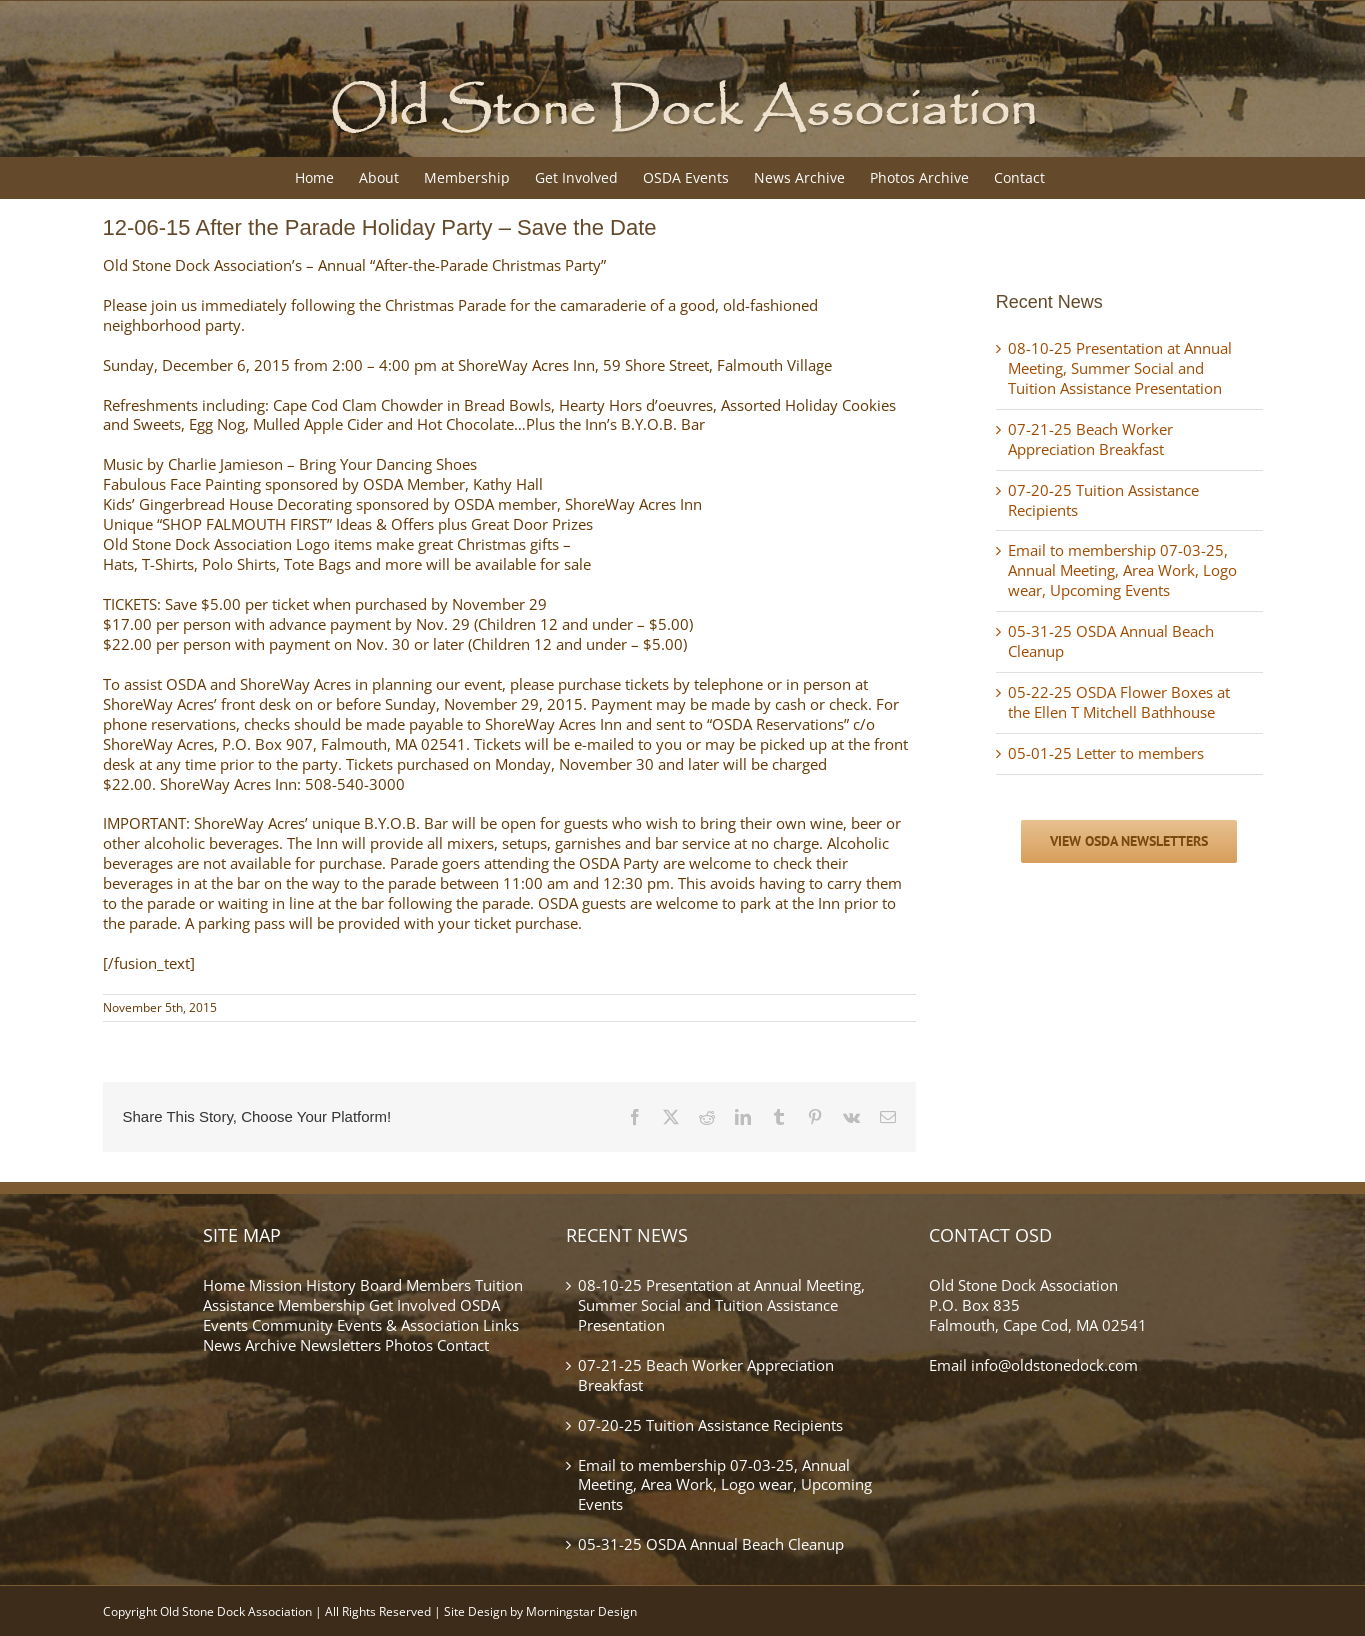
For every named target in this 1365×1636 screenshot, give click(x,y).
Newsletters (340, 1345)
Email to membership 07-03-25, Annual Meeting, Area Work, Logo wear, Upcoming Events (1122, 570)
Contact (463, 1345)
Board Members (415, 1285)
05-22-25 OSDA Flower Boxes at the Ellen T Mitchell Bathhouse (1119, 702)
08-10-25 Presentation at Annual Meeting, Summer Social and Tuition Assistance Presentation (1120, 368)
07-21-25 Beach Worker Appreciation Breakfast (1090, 439)
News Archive (249, 1345)
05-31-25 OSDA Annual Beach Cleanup (1111, 641)
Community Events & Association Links (385, 1325)
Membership (321, 1305)
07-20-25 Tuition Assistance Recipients (1103, 500)
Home (224, 1285)
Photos (409, 1345)
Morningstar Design (581, 1611)
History (331, 1285)
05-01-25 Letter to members (1106, 753)
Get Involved (412, 1305)
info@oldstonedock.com (1054, 1365)
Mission (275, 1285)
